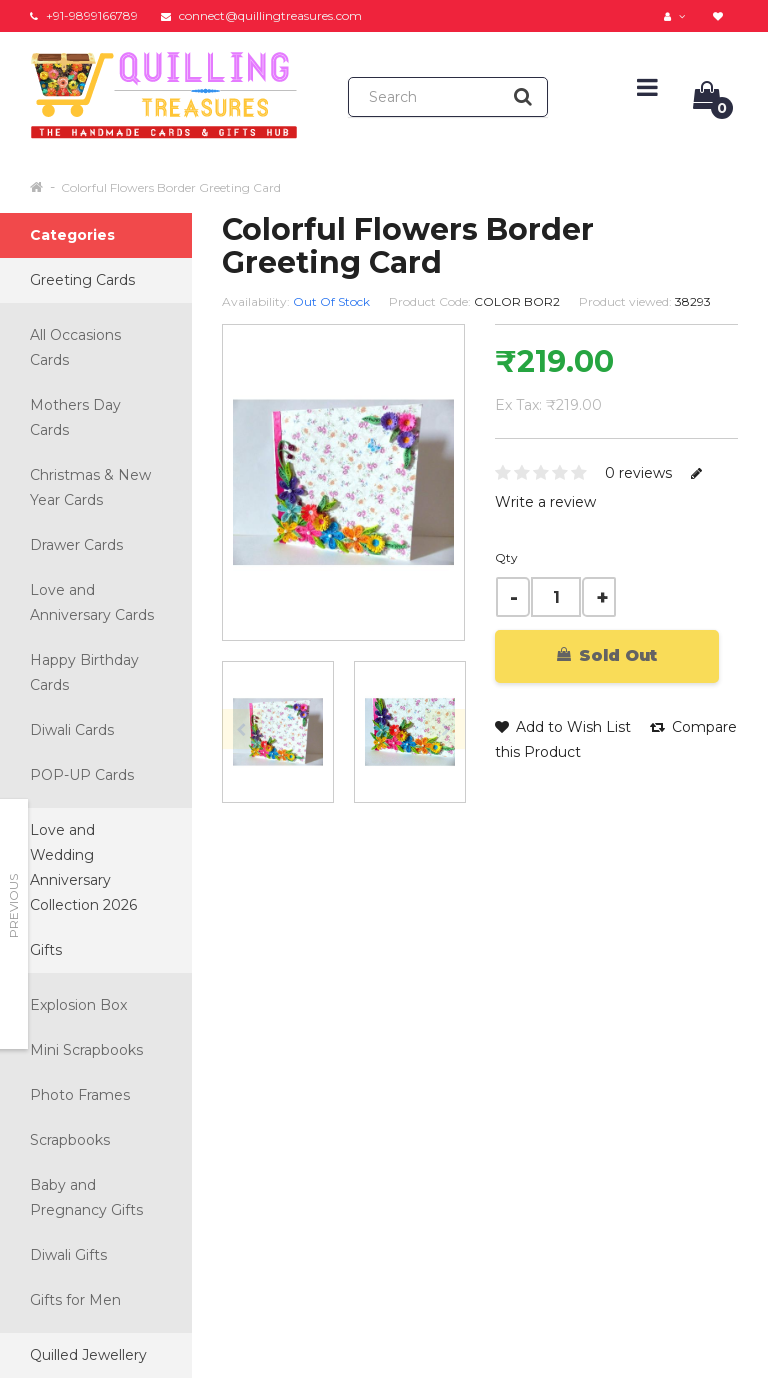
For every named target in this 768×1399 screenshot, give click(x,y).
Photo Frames (80, 1095)
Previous (13, 906)
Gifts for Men (75, 1300)
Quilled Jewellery (88, 1355)
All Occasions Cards (75, 347)
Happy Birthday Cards (84, 672)
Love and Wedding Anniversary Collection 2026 (83, 867)
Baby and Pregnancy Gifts (86, 1197)
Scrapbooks (70, 1140)
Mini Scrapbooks (86, 1050)
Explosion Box (78, 1005)
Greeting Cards (82, 280)
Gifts (46, 950)
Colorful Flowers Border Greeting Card (171, 187)
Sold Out (607, 655)
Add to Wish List (563, 727)
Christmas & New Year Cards (90, 487)
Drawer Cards (76, 545)
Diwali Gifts (68, 1255)
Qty (506, 557)
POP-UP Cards (82, 775)
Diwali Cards (72, 730)
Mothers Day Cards (75, 417)
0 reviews (638, 473)
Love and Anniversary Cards (92, 602)
